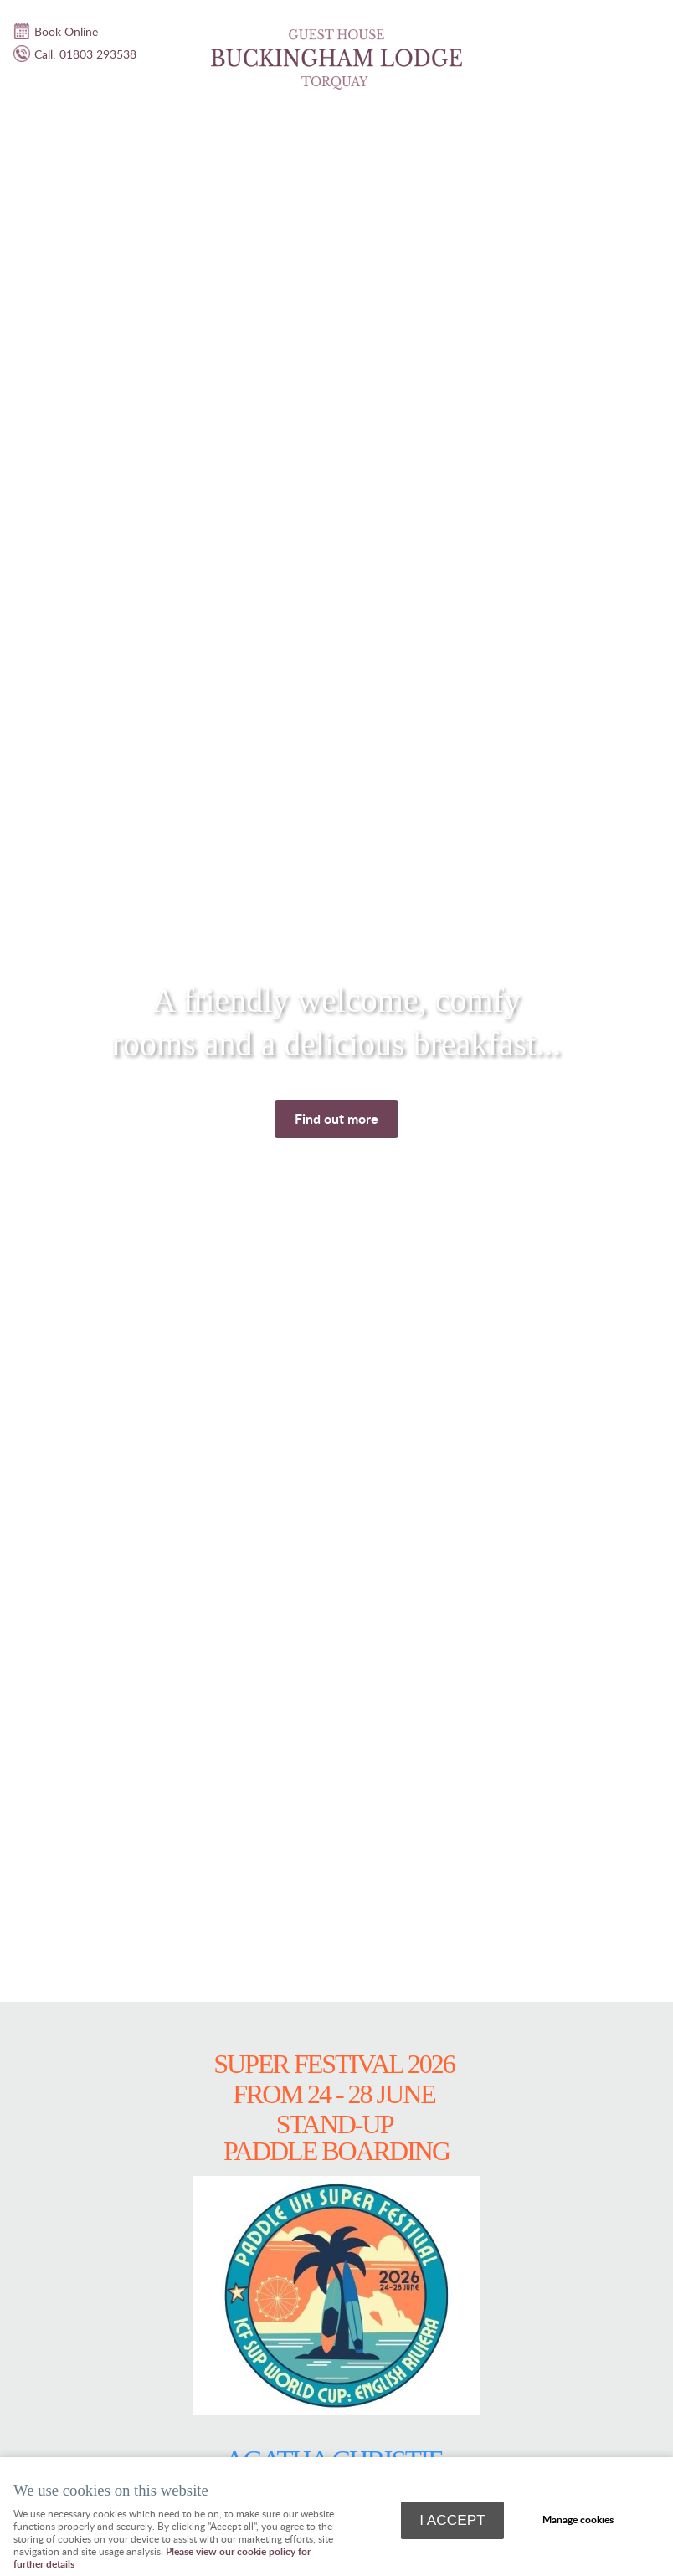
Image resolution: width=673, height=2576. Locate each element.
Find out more (336, 1118)
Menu (644, 21)
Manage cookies (578, 2519)
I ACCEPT (452, 2520)
